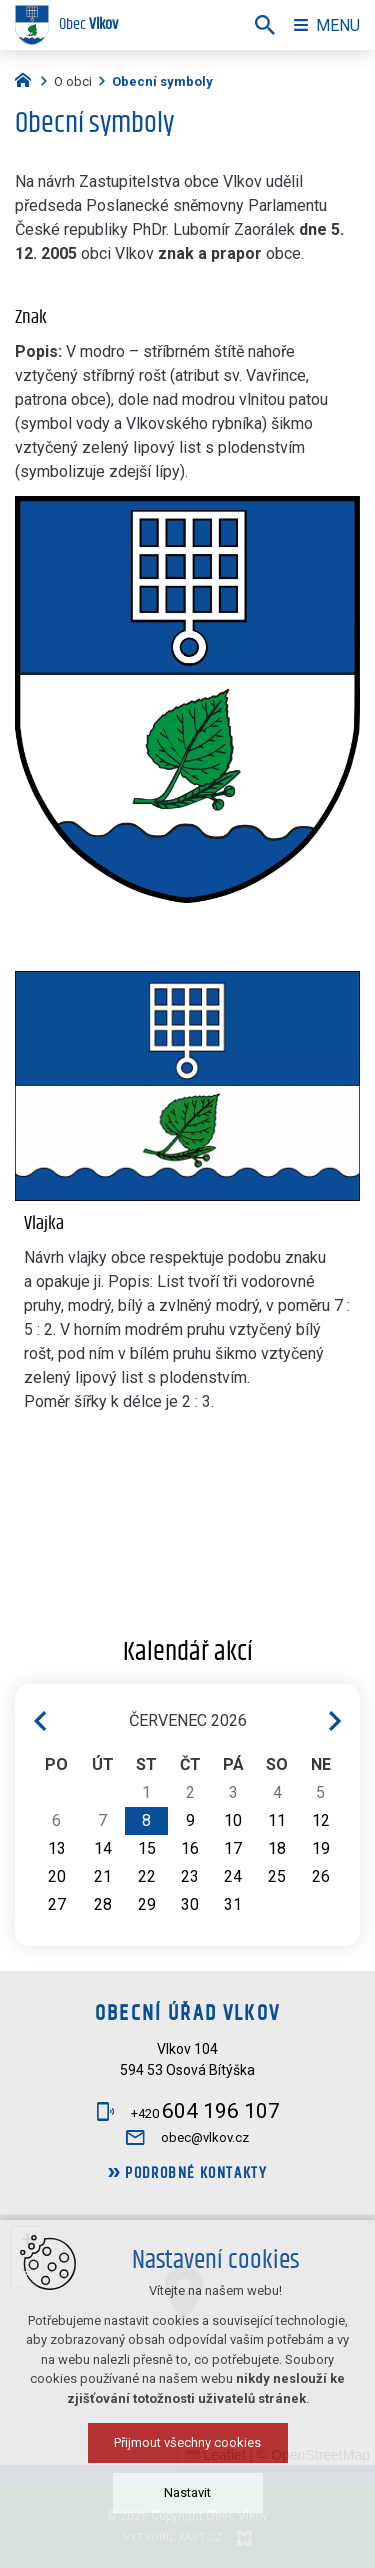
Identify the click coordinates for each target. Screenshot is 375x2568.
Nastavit (187, 2492)
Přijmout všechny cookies (187, 2442)
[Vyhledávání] (265, 25)
